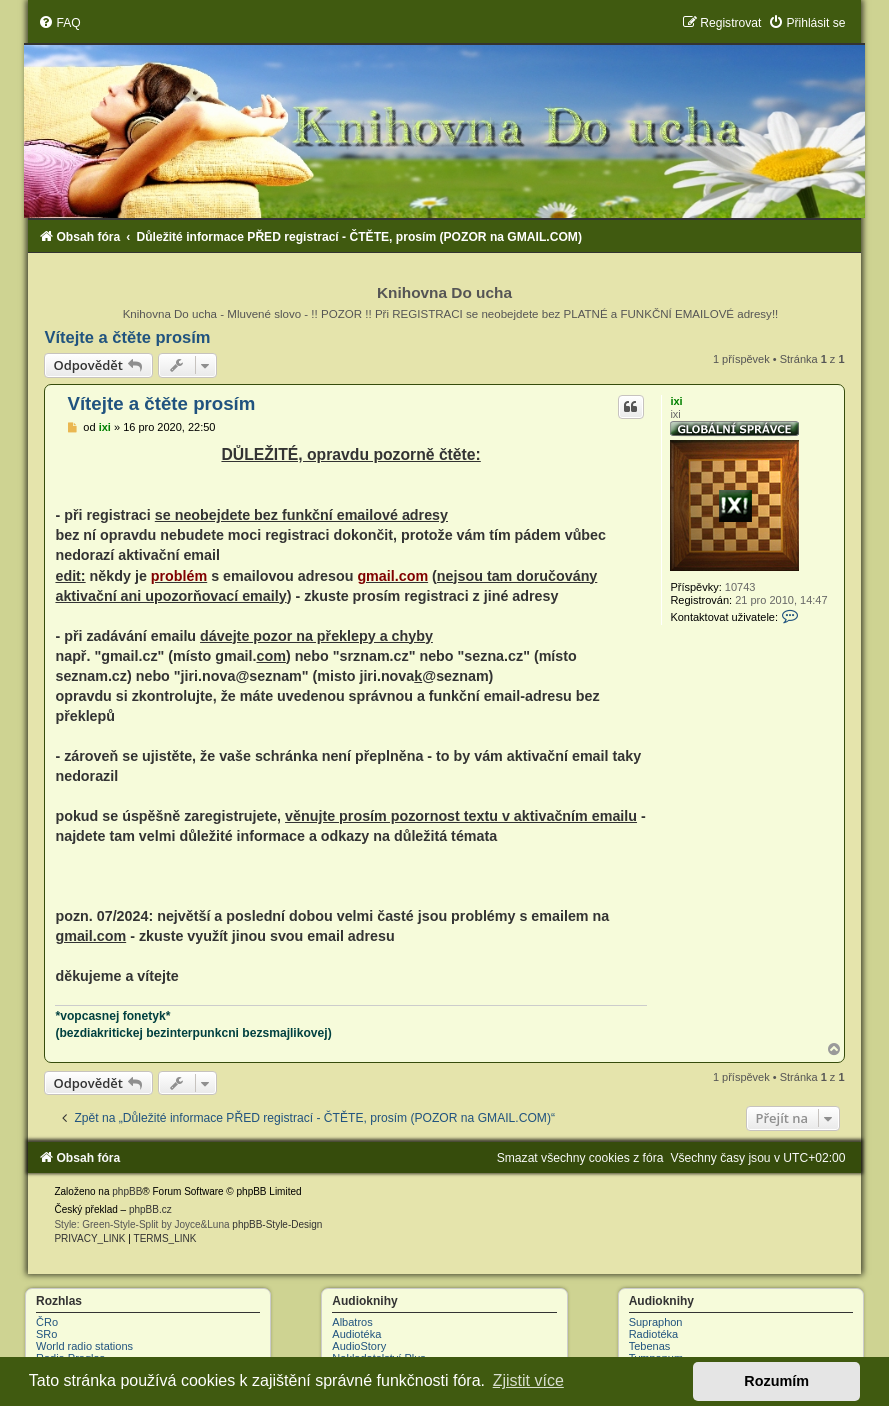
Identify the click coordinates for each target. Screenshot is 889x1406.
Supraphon (656, 1322)
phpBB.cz (150, 1209)
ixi (676, 401)
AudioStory (359, 1346)
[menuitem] (59, 23)
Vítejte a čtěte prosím (127, 337)
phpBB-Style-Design (277, 1224)
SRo (46, 1334)
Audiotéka (356, 1334)
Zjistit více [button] (528, 1380)
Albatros (352, 1322)
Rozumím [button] (776, 1381)
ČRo (47, 1322)
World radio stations (84, 1346)
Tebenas (650, 1346)
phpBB (127, 1191)
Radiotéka (654, 1334)
